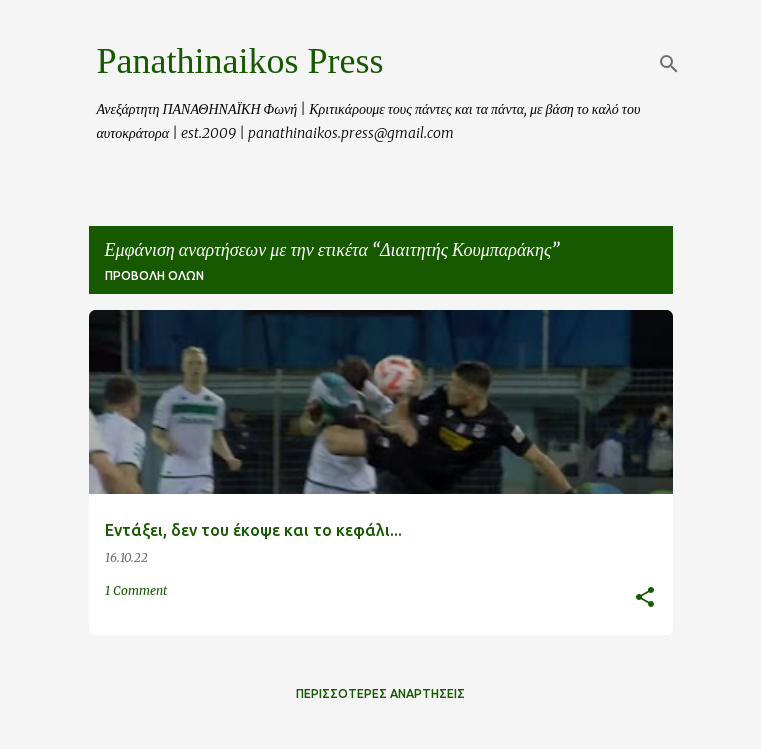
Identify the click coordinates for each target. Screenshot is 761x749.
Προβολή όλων (154, 275)
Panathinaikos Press (240, 61)
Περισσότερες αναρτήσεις (380, 693)
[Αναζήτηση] (669, 64)
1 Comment (136, 590)
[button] (645, 598)
